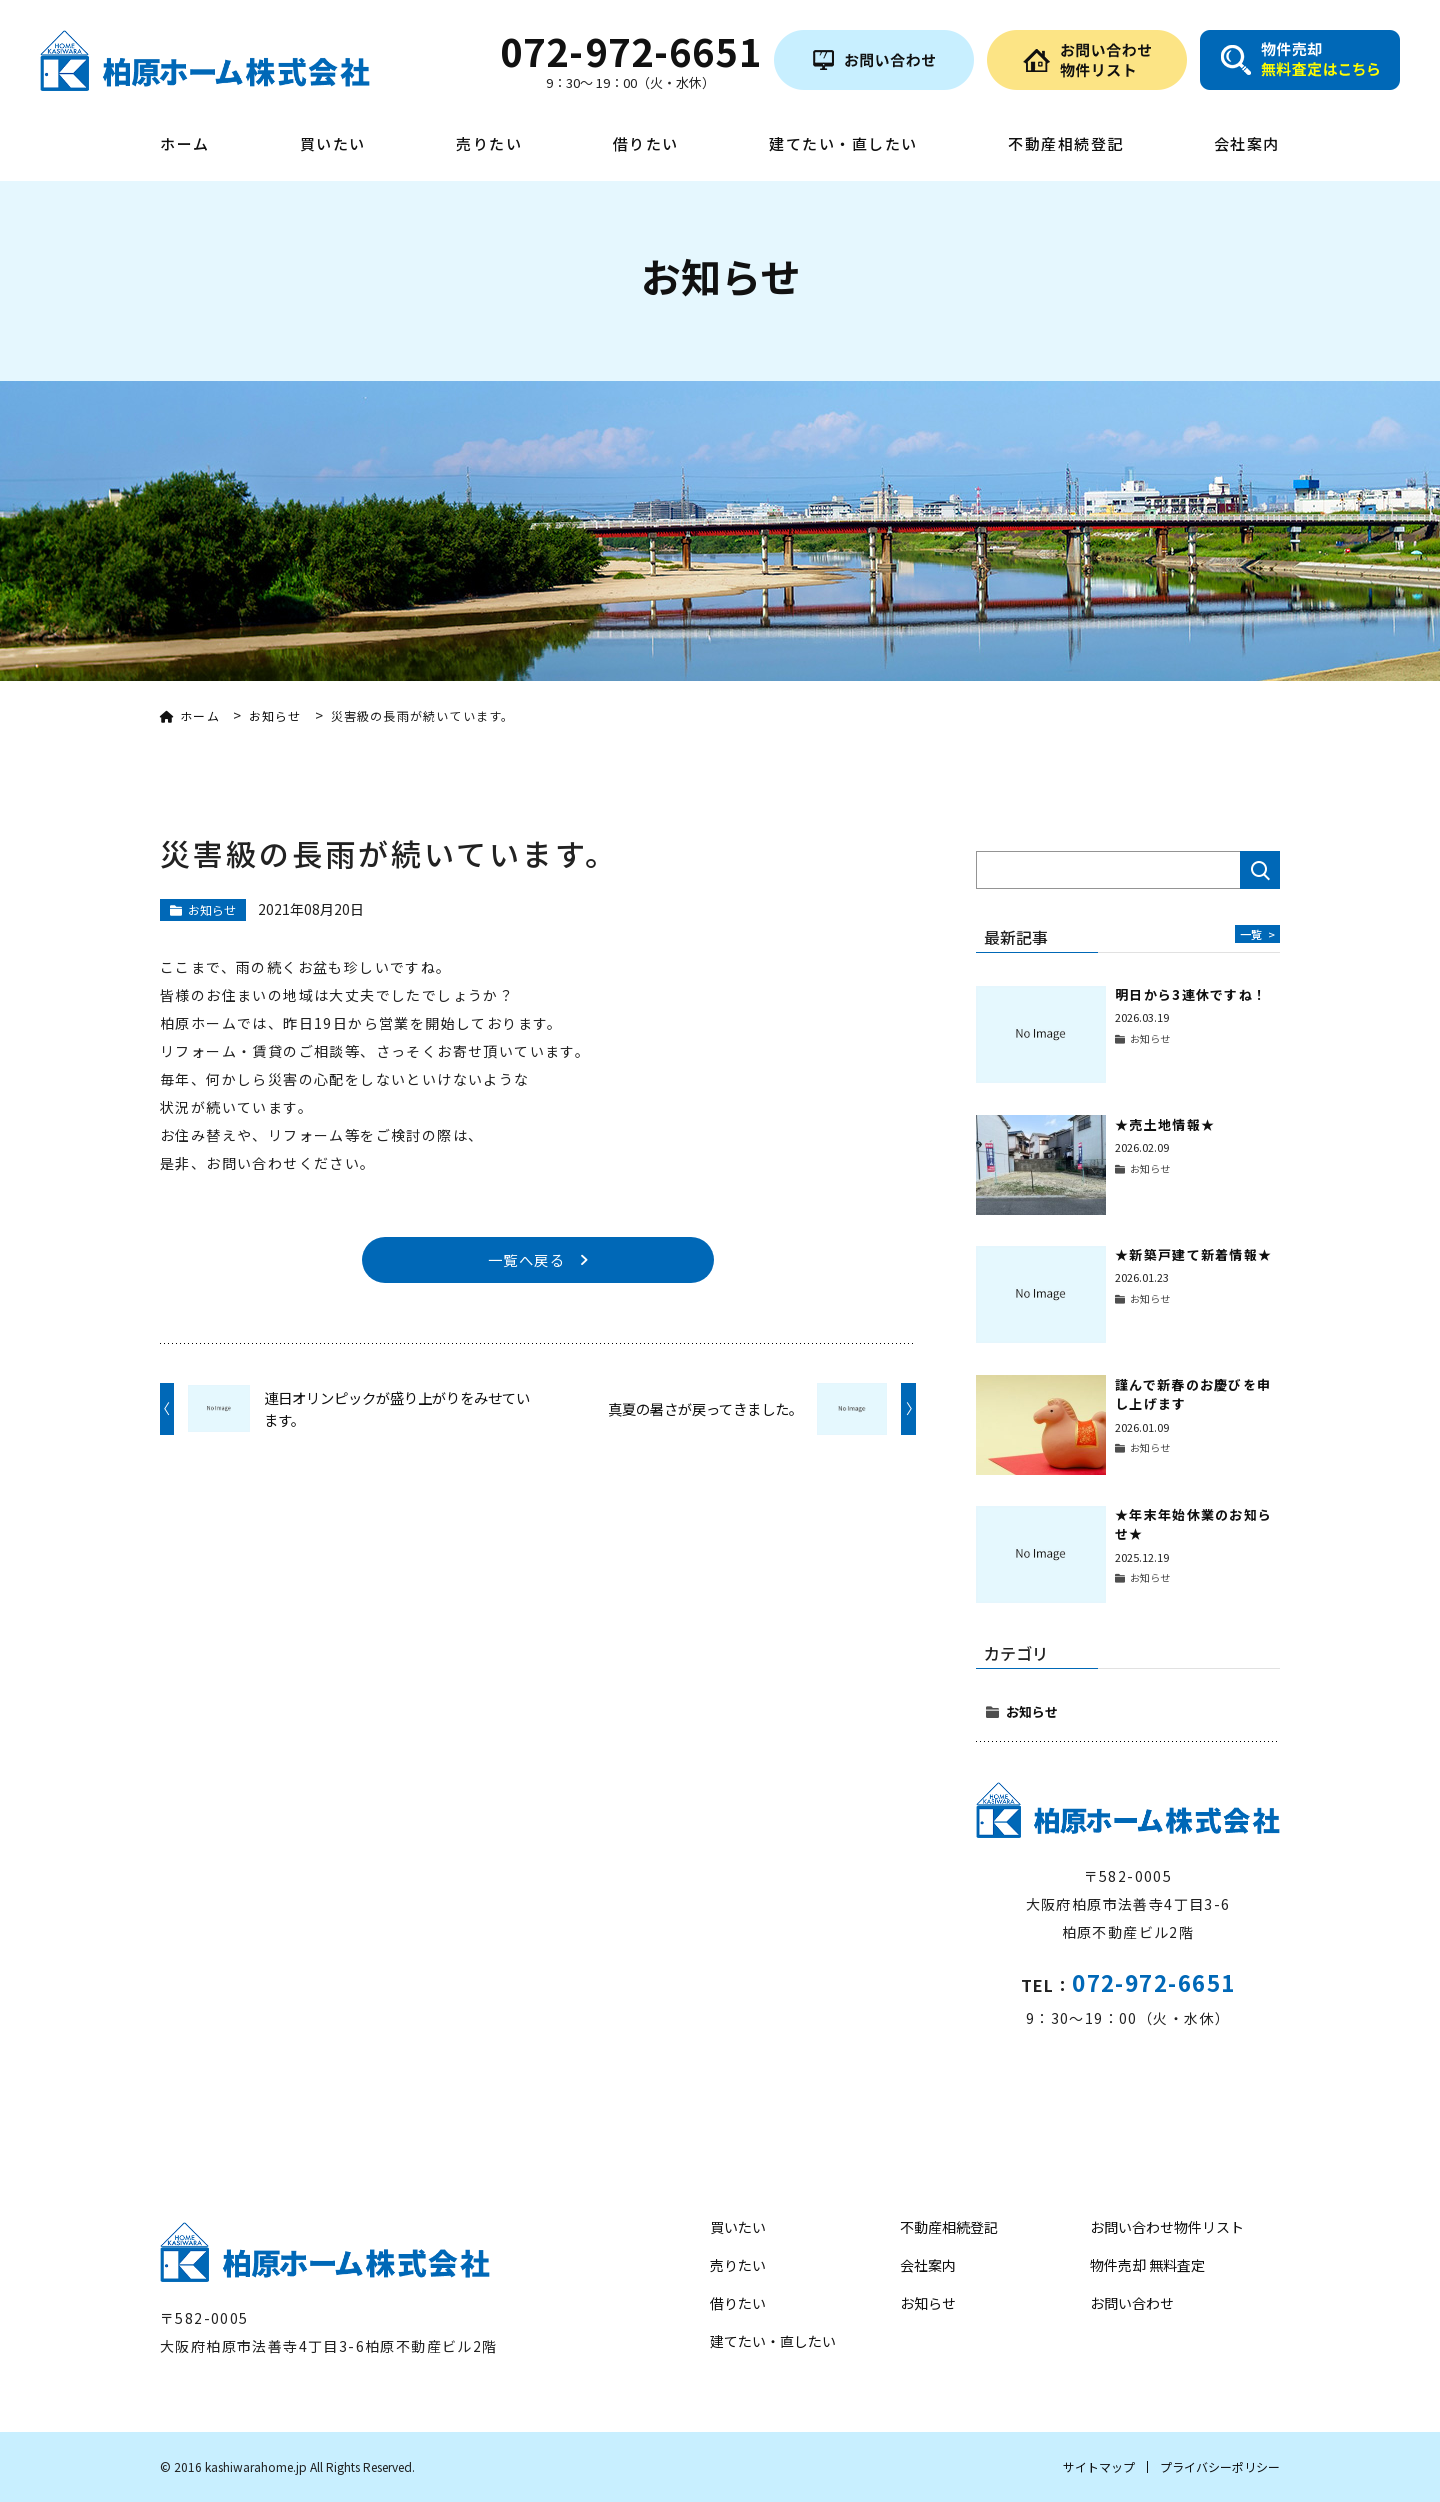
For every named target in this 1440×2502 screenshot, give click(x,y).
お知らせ (1032, 1711)
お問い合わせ (1132, 2303)
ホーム (185, 145)
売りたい (489, 145)
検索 (1260, 870)
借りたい (646, 145)
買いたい (333, 145)
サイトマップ (1099, 2466)
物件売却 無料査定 (1147, 2265)
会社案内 (1247, 145)
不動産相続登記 (1066, 145)
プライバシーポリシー (1220, 2466)
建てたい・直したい (843, 145)
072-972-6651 (1153, 1982)
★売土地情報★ (1165, 1124)
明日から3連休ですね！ (1191, 994)
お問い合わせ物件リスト (1167, 2227)
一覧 (1256, 933)
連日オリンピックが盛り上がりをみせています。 (397, 1412)
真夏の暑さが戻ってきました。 (705, 1412)
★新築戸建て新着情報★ (1193, 1254)
